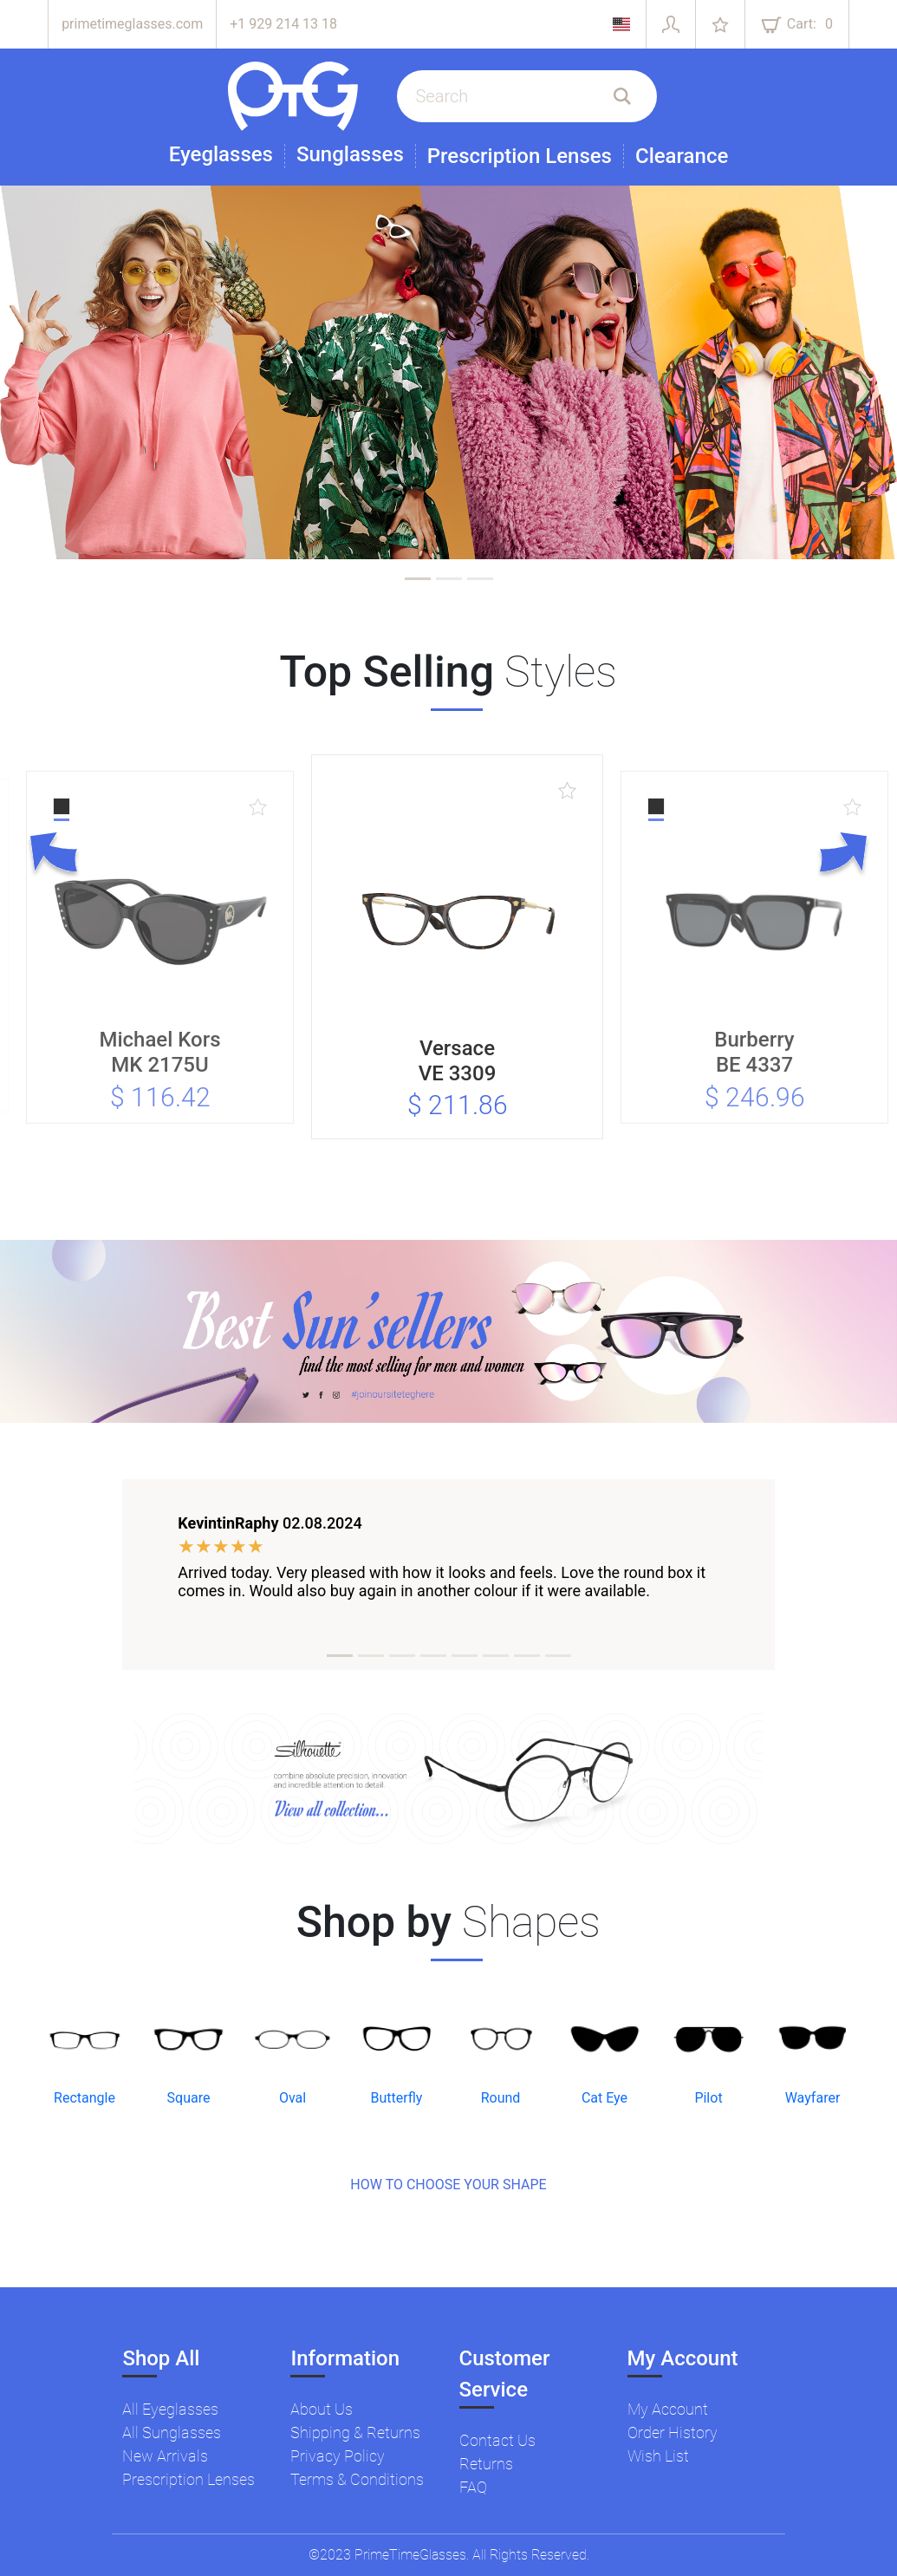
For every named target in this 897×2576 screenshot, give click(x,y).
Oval (292, 2098)
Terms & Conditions (357, 2479)
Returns (486, 2464)
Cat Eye (604, 2098)
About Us (321, 2409)
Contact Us (497, 2440)
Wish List (658, 2456)
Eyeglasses (221, 155)
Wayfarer (813, 2098)
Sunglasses (350, 155)
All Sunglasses (171, 2432)
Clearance (681, 156)
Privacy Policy (337, 2456)
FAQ (473, 2487)
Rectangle (84, 2098)
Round (501, 2098)
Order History (672, 2432)
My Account (667, 2409)
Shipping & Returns (355, 2432)
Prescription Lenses (519, 156)
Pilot (708, 2098)
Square (189, 2098)
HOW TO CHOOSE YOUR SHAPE (448, 2184)
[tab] (418, 579)
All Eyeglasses (170, 2409)
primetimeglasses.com (132, 24)
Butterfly (397, 2098)
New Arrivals (165, 2456)
